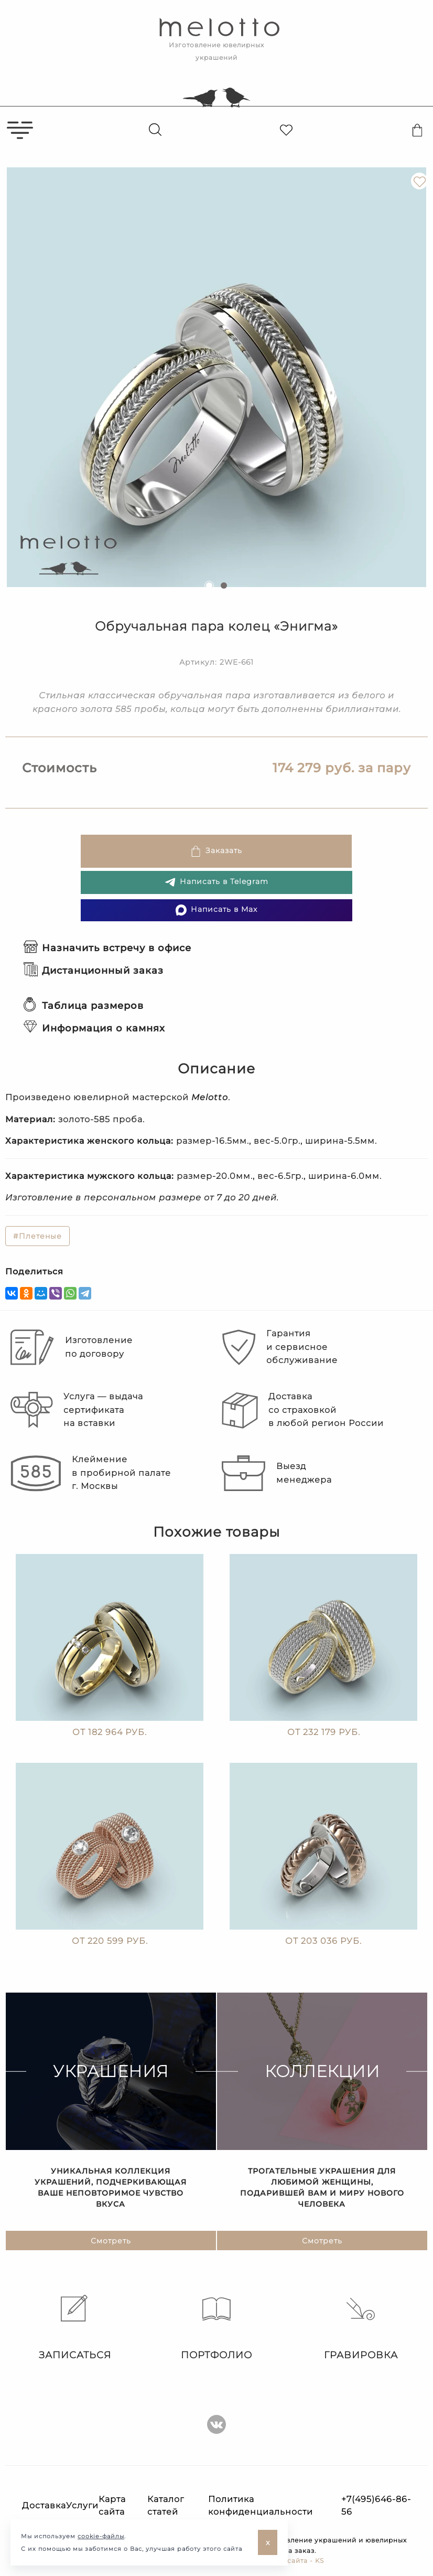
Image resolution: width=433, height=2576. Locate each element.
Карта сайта (112, 2505)
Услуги (82, 2505)
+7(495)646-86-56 (376, 2505)
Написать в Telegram (216, 882)
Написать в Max (216, 910)
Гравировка (361, 2328)
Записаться (72, 2328)
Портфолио (216, 2328)
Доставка (44, 2505)
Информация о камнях (94, 1028)
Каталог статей (165, 2505)
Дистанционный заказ (94, 970)
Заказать (216, 851)
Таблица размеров (84, 1006)
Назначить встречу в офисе (107, 948)
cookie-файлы (101, 2536)
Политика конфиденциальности (260, 2505)
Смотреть (111, 2245)
